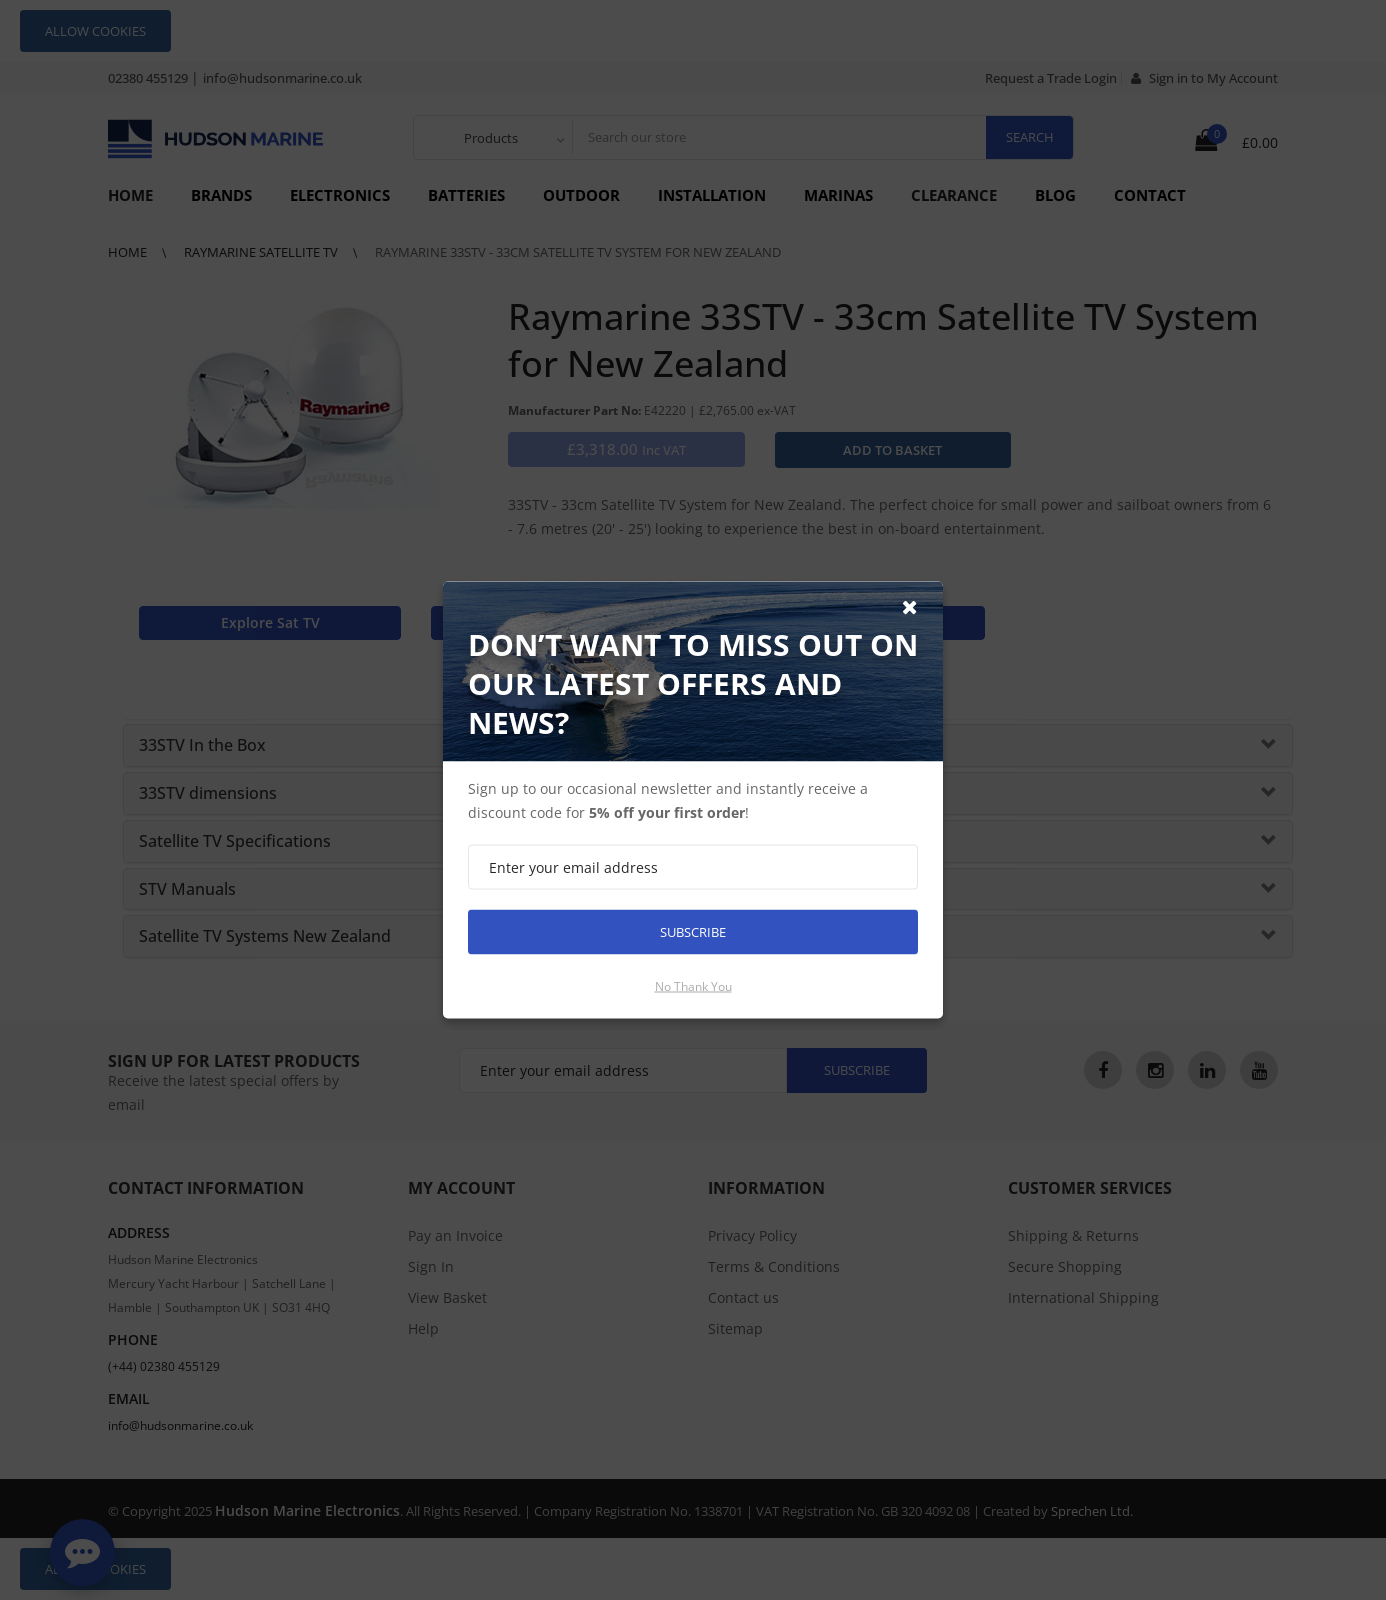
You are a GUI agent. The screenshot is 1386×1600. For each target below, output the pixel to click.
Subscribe (693, 932)
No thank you (693, 986)
